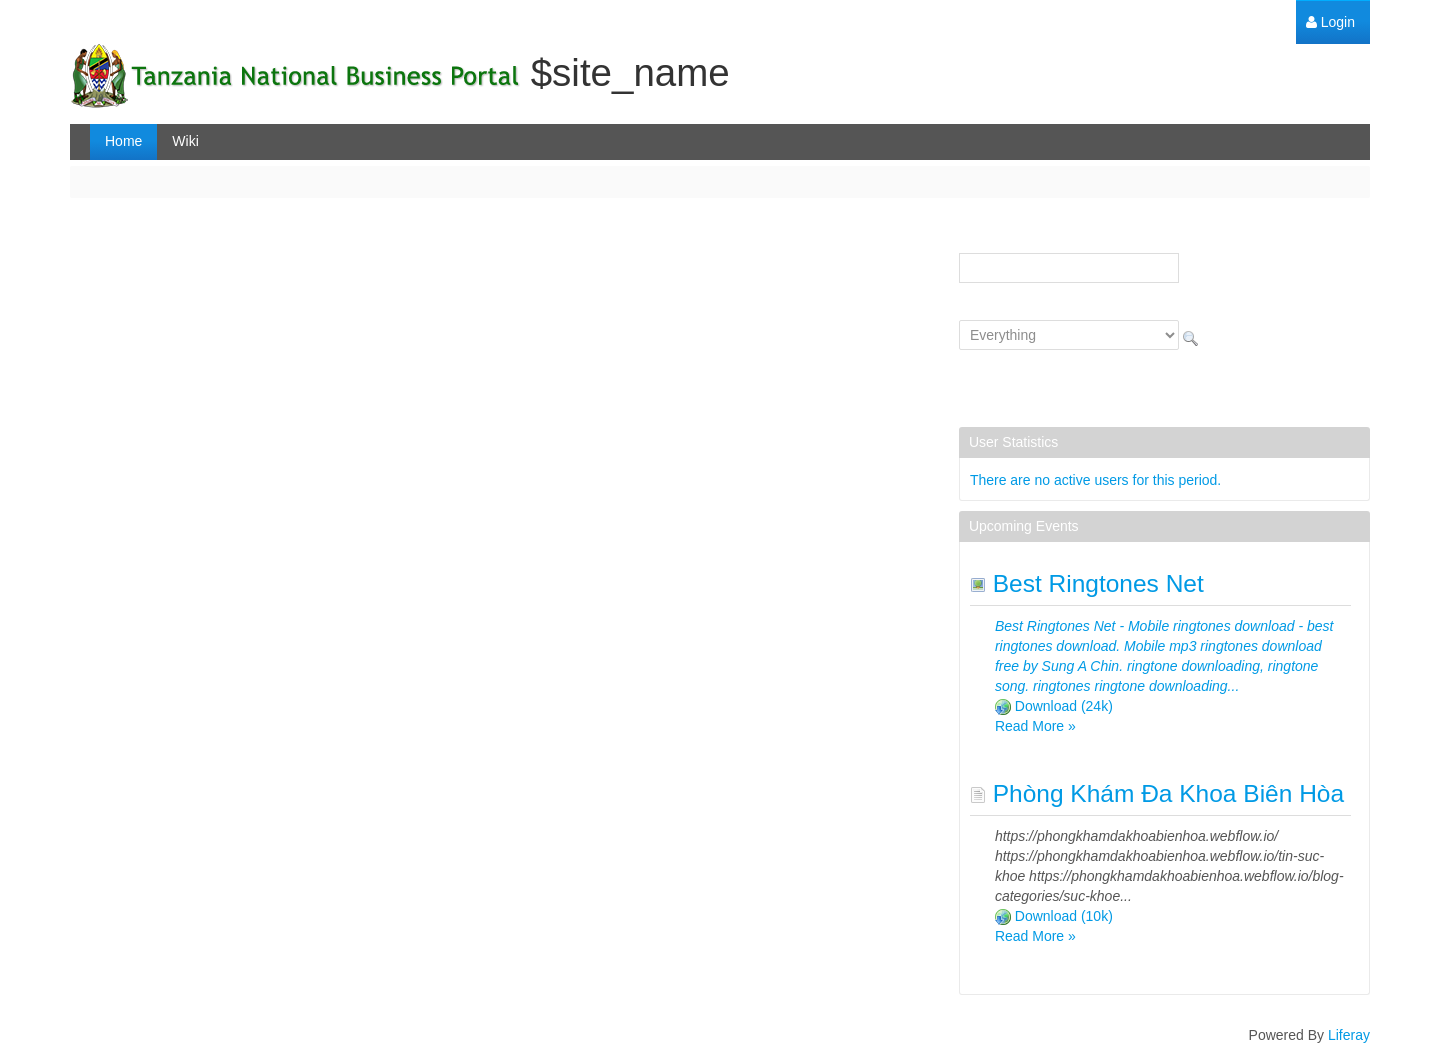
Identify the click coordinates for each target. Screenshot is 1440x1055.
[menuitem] (1330, 22)
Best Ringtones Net (1087, 583)
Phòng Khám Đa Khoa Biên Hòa (1157, 793)
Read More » (1035, 726)
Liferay (1349, 1035)
